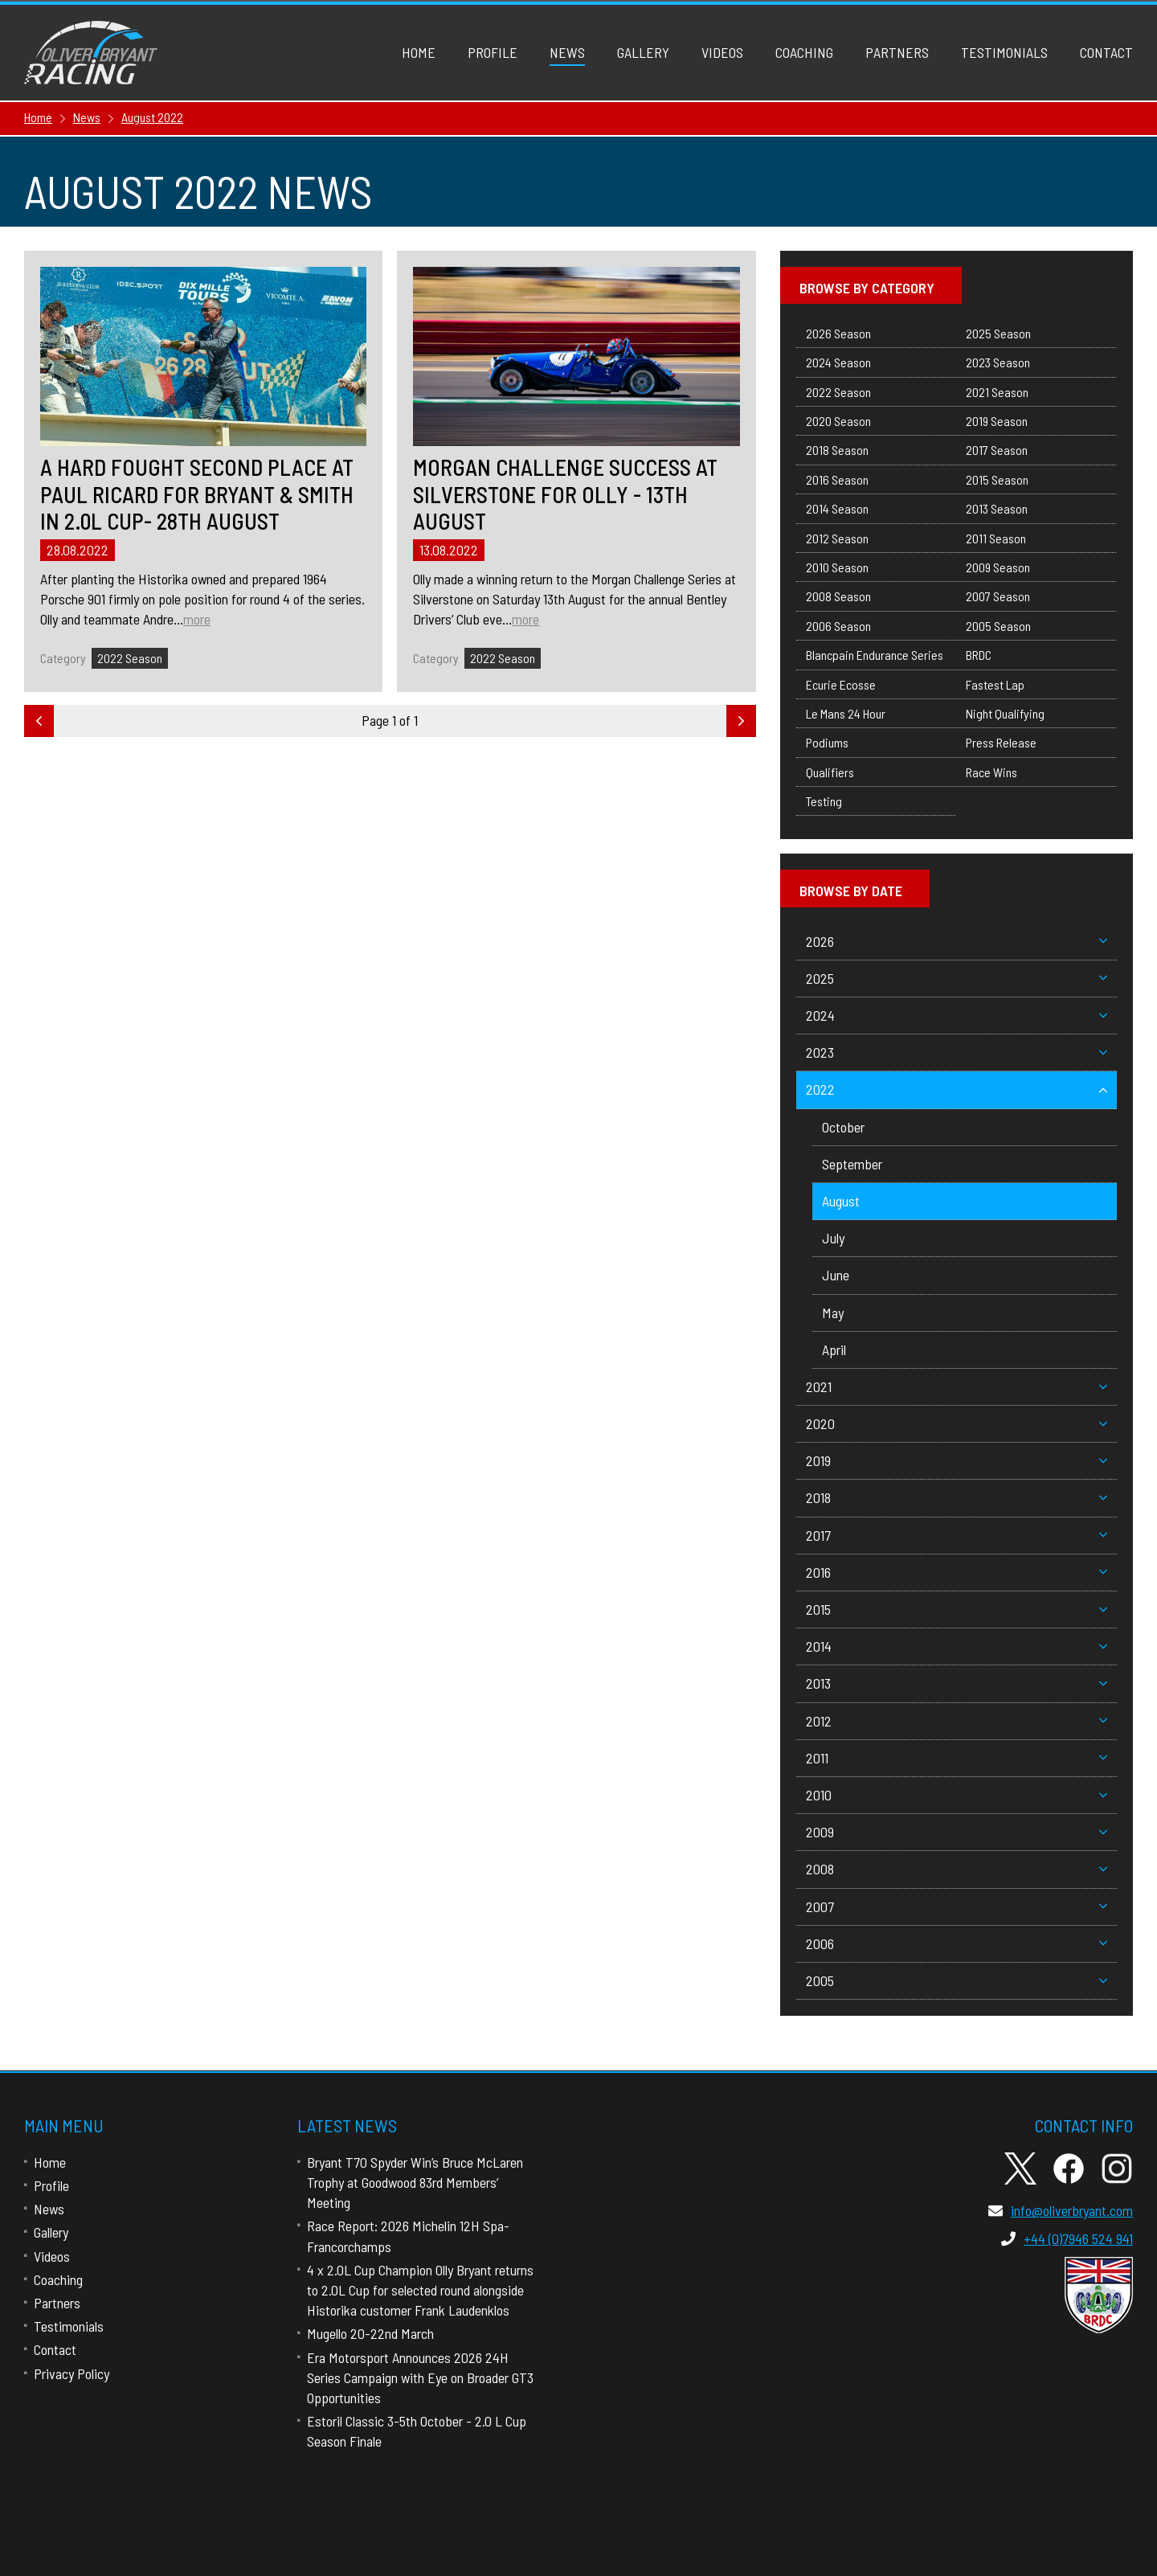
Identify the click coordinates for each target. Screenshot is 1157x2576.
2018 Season (837, 449)
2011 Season (996, 538)
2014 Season (837, 508)
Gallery (643, 52)
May (833, 1312)
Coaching (804, 52)
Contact (1106, 52)
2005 (956, 1980)
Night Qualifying (1005, 713)
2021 (956, 1386)
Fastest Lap (995, 684)
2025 (956, 978)
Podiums (827, 742)
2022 (956, 1089)
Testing (824, 801)
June (835, 1275)
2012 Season (837, 538)
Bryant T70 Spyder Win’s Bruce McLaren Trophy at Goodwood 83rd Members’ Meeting (415, 2182)
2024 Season (838, 362)
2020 (956, 1423)
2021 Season (997, 391)
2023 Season (998, 362)
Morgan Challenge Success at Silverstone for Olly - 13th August (565, 494)
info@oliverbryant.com (1060, 2210)
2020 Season (838, 420)
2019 (956, 1460)
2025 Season (998, 333)
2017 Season (997, 449)
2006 (956, 1943)
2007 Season (998, 596)
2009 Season (998, 567)
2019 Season (997, 420)
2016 (956, 1572)
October (843, 1127)
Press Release (1001, 742)
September (852, 1164)
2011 (956, 1758)
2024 (956, 1015)
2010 (956, 1795)
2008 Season (838, 596)
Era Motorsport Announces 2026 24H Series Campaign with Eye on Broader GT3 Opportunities (420, 2377)
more (197, 619)
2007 (956, 1906)
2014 (956, 1646)
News (567, 52)
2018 (956, 1497)
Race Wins (991, 772)
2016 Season (837, 479)
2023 (956, 1052)
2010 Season (837, 567)
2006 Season (838, 625)
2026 (956, 941)
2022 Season (129, 658)
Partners (897, 52)
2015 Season (997, 479)
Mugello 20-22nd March (370, 2333)
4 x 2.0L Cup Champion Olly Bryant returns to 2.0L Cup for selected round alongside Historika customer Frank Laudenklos (420, 2290)
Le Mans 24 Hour (845, 713)
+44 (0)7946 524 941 (1067, 2238)
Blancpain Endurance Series (874, 654)
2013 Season (997, 508)
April (834, 1349)
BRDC (978, 654)
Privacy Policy (71, 2373)
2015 (956, 1609)
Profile (492, 52)
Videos (722, 52)
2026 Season (838, 333)
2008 (956, 1869)
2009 (956, 1832)
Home (418, 52)
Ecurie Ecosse (841, 684)
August (841, 1201)
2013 (956, 1683)
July (833, 1238)
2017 (956, 1535)
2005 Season (998, 625)
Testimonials (1004, 52)
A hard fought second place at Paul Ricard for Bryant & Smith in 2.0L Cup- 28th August (197, 494)
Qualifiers (830, 772)
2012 (956, 1721)
